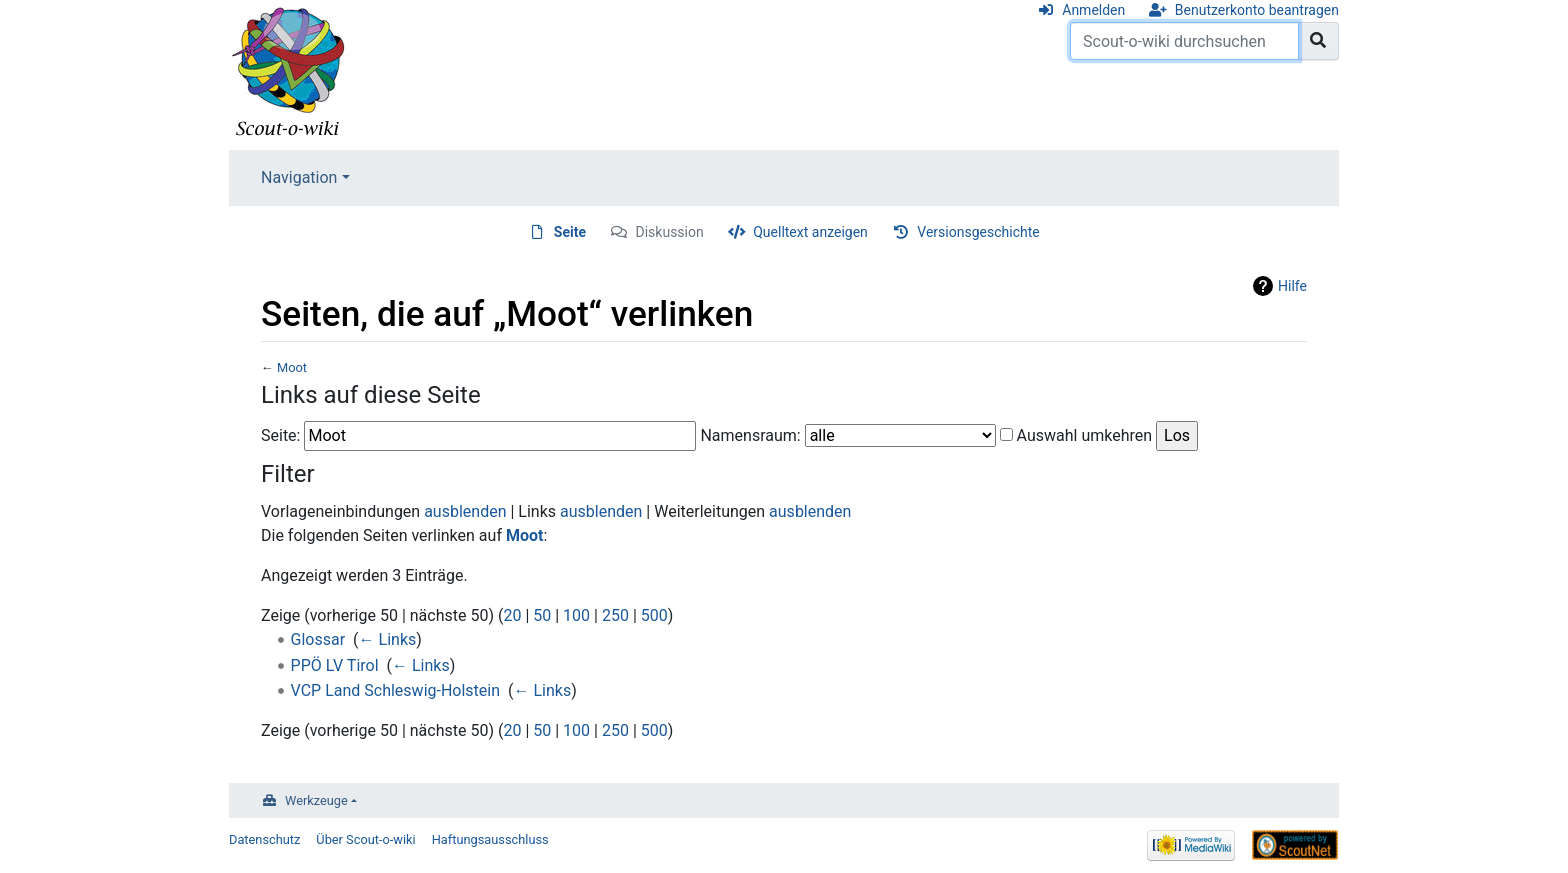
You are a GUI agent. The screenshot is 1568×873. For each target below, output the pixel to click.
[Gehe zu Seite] (1318, 41)
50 (542, 615)
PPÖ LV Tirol (335, 665)
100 (576, 615)
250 (615, 615)
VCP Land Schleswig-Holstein (395, 690)
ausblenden (465, 511)
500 (654, 615)
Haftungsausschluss (490, 839)
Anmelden (1093, 10)
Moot (292, 367)
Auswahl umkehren (1085, 435)
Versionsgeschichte (978, 232)
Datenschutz (264, 839)
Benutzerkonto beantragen (1257, 10)
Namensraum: (750, 435)
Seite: (280, 435)
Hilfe (1292, 286)
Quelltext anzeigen (810, 232)
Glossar (318, 639)
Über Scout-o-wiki (365, 839)
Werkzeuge (316, 800)
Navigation (299, 177)
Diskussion (670, 232)
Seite (570, 232)
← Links (388, 639)
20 (512, 615)
